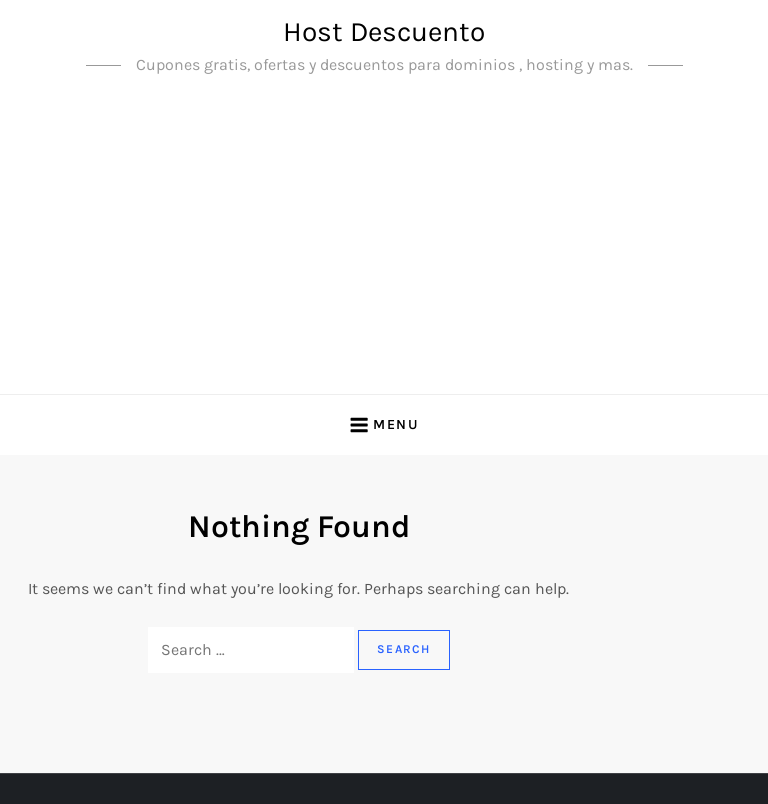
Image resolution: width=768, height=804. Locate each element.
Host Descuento (384, 31)
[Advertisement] (384, 244)
